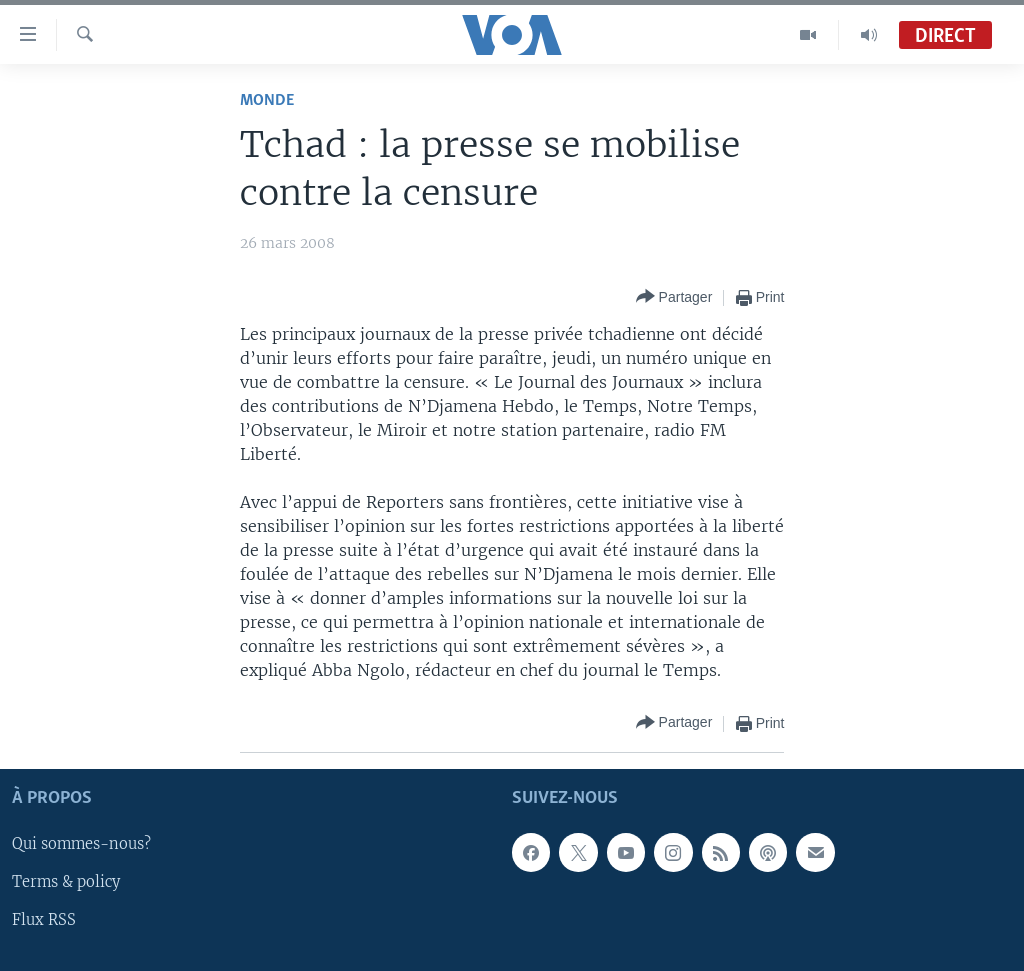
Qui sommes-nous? (81, 844)
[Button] (674, 297)
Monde (267, 100)
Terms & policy (66, 882)
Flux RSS (44, 920)
